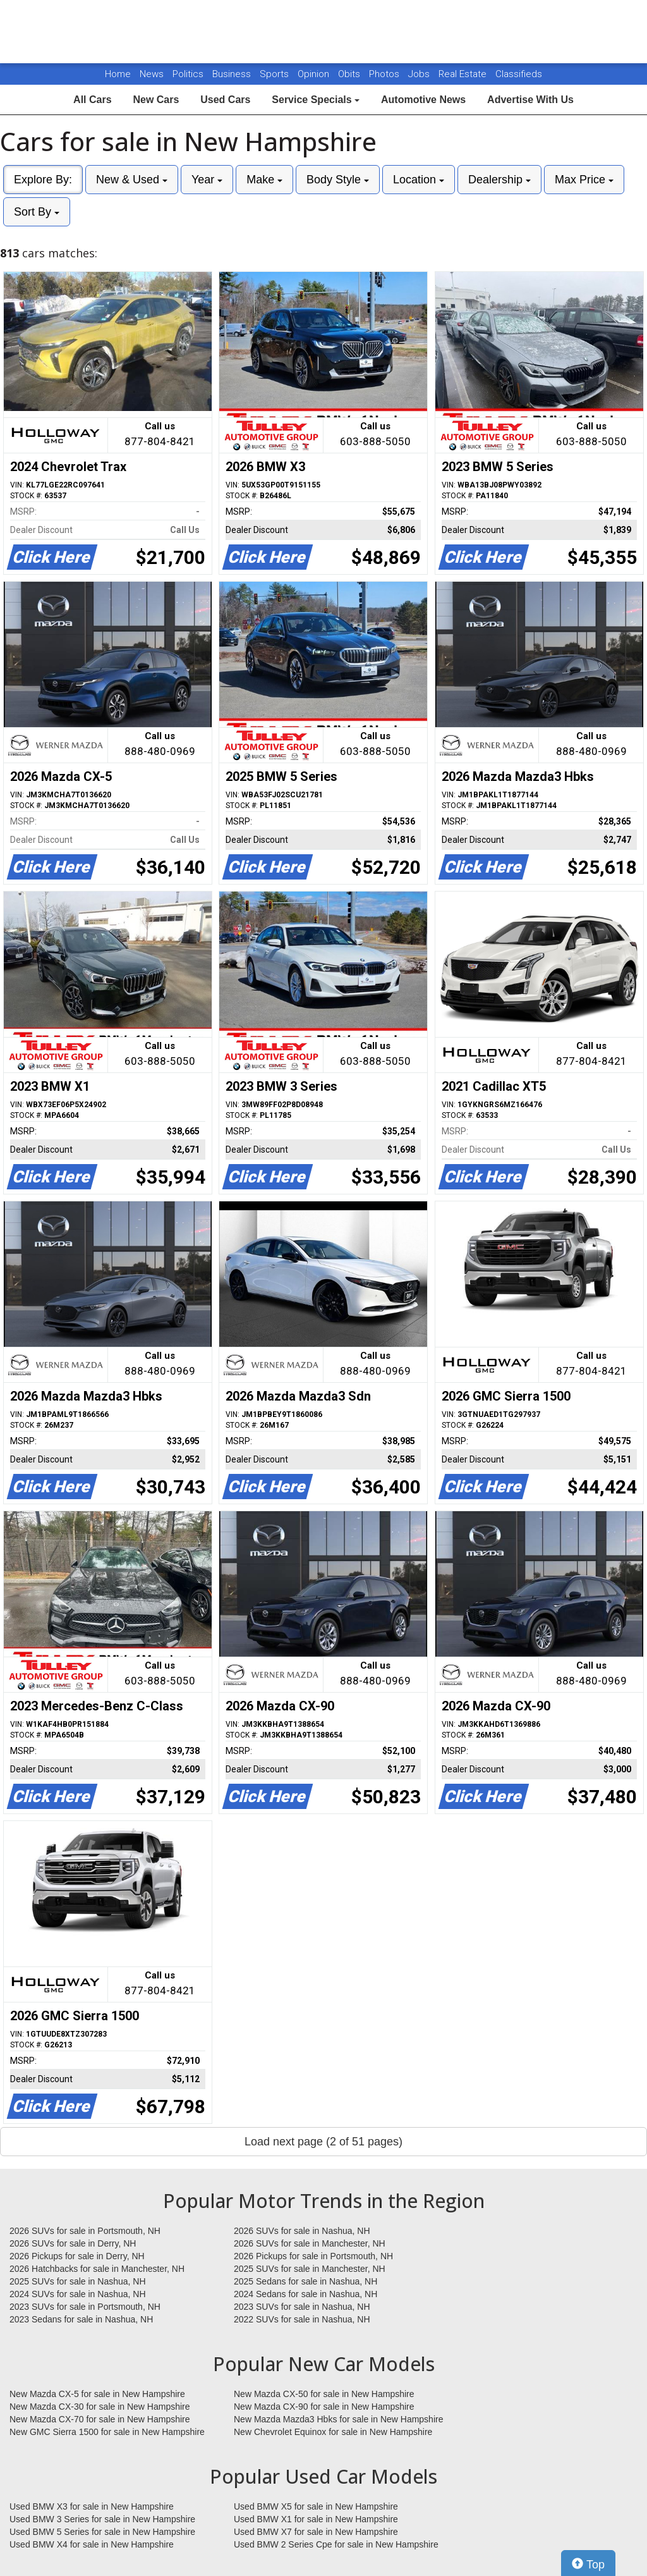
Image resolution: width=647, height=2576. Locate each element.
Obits (350, 74)
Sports (275, 74)
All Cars (92, 99)
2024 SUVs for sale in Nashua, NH (77, 2294)
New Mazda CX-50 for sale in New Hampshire (324, 2394)
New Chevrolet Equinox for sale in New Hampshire (333, 2432)
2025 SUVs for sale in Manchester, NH (309, 2269)
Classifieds (518, 74)
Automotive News (423, 99)
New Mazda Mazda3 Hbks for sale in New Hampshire (338, 2419)
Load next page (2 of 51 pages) (323, 2141)
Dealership (499, 179)
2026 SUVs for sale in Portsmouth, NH (84, 2231)
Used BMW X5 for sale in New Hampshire (316, 2506)
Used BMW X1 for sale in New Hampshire (316, 2519)
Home (118, 74)
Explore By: (43, 179)
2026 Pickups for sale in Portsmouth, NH (313, 2256)
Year (206, 179)
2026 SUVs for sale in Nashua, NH (302, 2231)
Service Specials (316, 99)
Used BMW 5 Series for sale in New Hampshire (102, 2532)
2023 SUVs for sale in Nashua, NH (302, 2307)
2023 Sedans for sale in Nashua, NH (81, 2319)
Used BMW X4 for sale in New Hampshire (91, 2544)
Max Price (584, 179)
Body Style (337, 179)
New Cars (156, 99)
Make (264, 179)
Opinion (315, 74)
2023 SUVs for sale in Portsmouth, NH (84, 2307)
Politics (187, 74)
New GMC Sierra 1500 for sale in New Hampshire (107, 2432)
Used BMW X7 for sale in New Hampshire (316, 2532)
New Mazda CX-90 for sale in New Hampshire (324, 2406)
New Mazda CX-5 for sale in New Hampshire (97, 2394)
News (152, 74)
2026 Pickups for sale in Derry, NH (77, 2256)
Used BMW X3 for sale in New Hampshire (91, 2506)
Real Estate (463, 74)
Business (232, 74)
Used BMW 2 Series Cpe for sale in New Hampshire (336, 2544)
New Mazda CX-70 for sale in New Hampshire (99, 2419)
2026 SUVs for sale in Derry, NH (72, 2243)
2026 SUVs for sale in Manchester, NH (309, 2243)
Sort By (36, 211)
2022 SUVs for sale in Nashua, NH (302, 2319)
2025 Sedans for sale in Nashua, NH (305, 2281)
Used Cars (225, 99)
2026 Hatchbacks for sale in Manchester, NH (96, 2269)
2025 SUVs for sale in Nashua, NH (77, 2281)
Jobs (420, 74)
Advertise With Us (530, 99)
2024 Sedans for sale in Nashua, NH (305, 2294)
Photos (385, 74)
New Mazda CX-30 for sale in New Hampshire (99, 2406)
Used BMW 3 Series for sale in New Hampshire (102, 2519)
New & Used (131, 179)
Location (418, 179)
